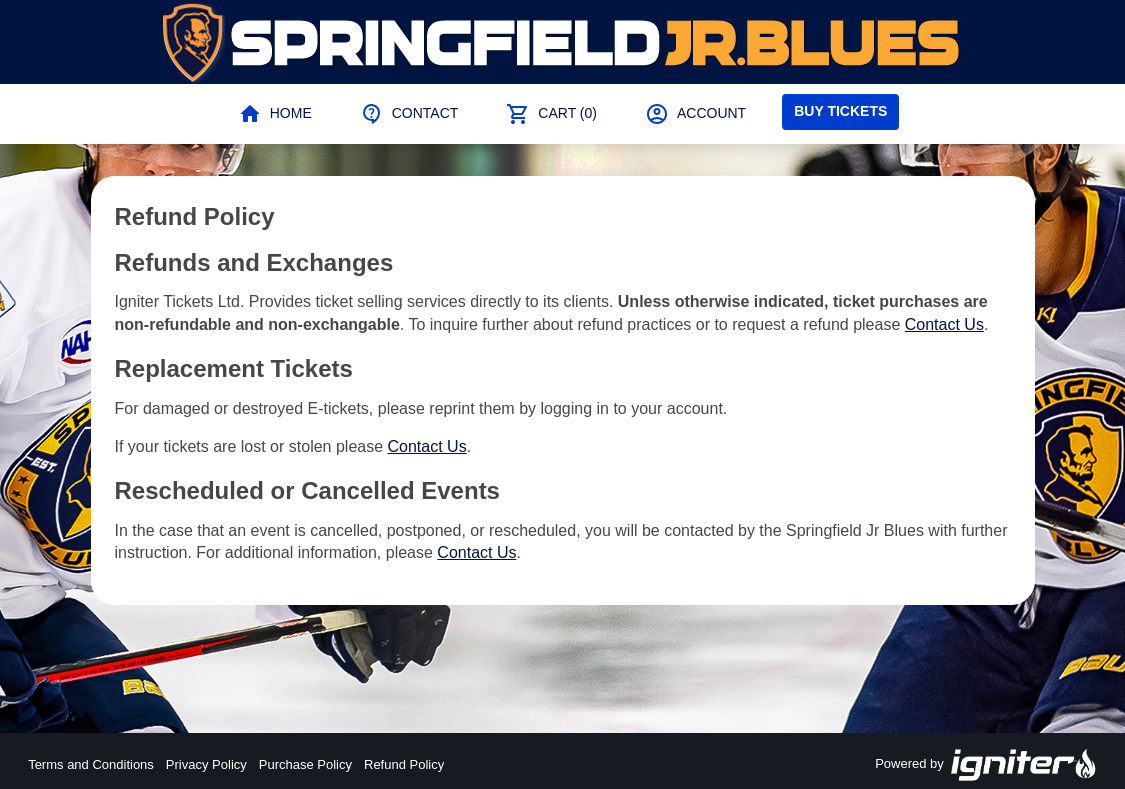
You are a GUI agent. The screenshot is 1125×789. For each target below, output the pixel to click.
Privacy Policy (206, 764)
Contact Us (944, 324)
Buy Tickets (840, 111)
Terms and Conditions (91, 764)
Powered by (986, 765)
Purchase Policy (305, 764)
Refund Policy (404, 764)
